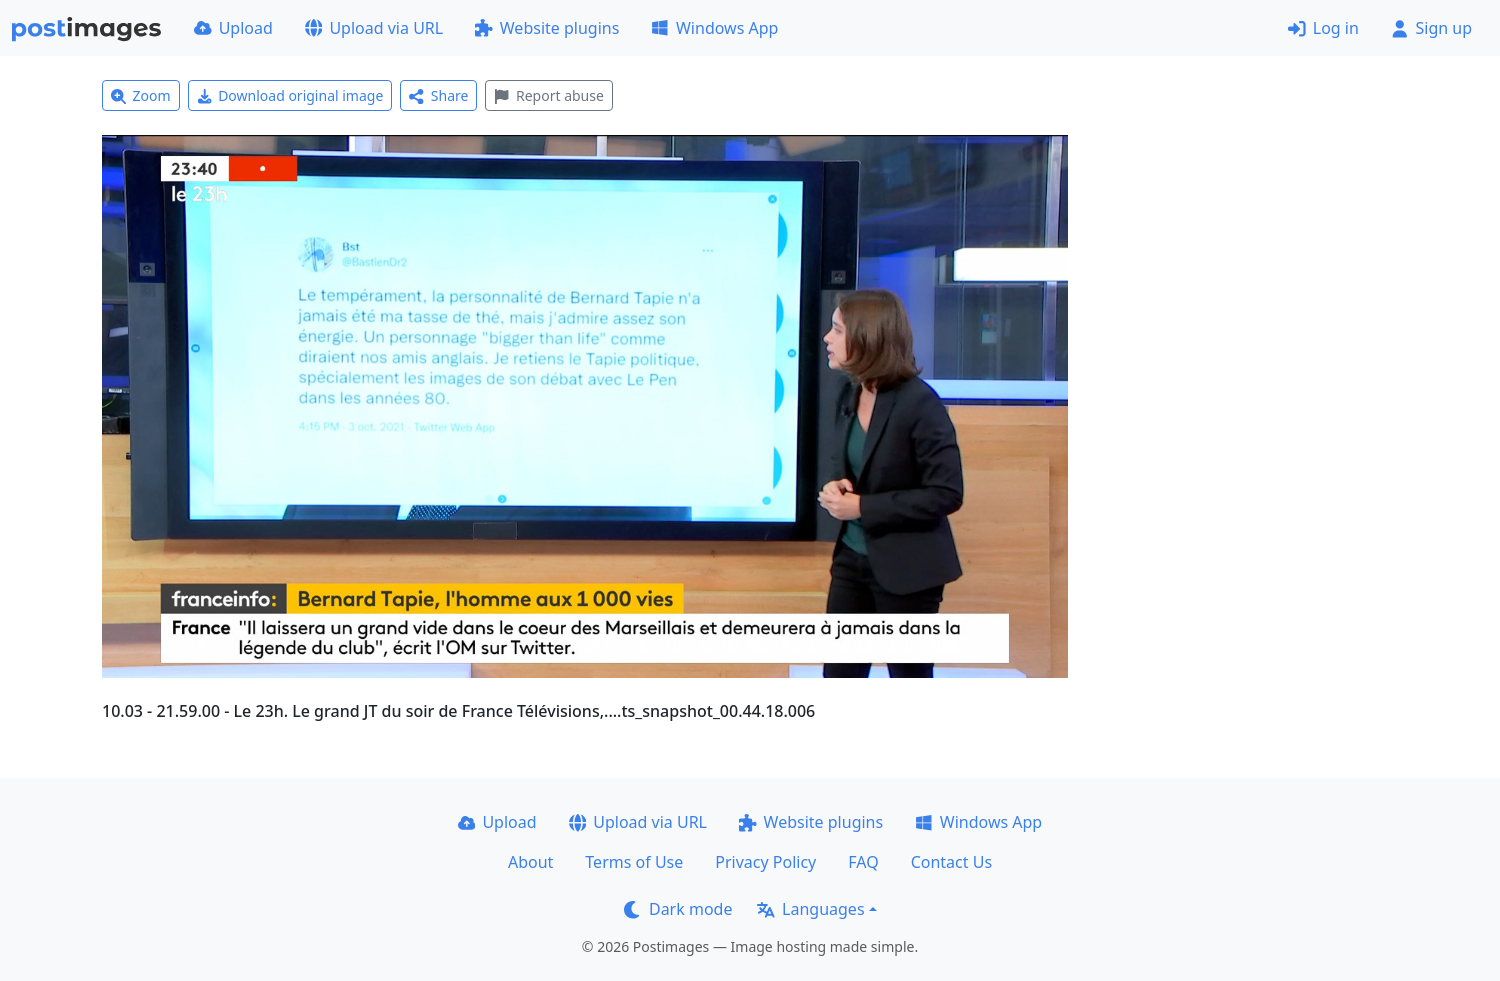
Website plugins (547, 28)
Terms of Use (634, 862)
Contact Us (951, 862)
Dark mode (678, 909)
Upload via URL (374, 28)
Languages (810, 909)
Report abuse (548, 95)
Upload (233, 28)
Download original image (290, 95)
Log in (1323, 28)
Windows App (714, 28)
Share (438, 95)
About (530, 862)
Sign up (1431, 28)
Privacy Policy (765, 862)
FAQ (863, 862)
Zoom (141, 95)
